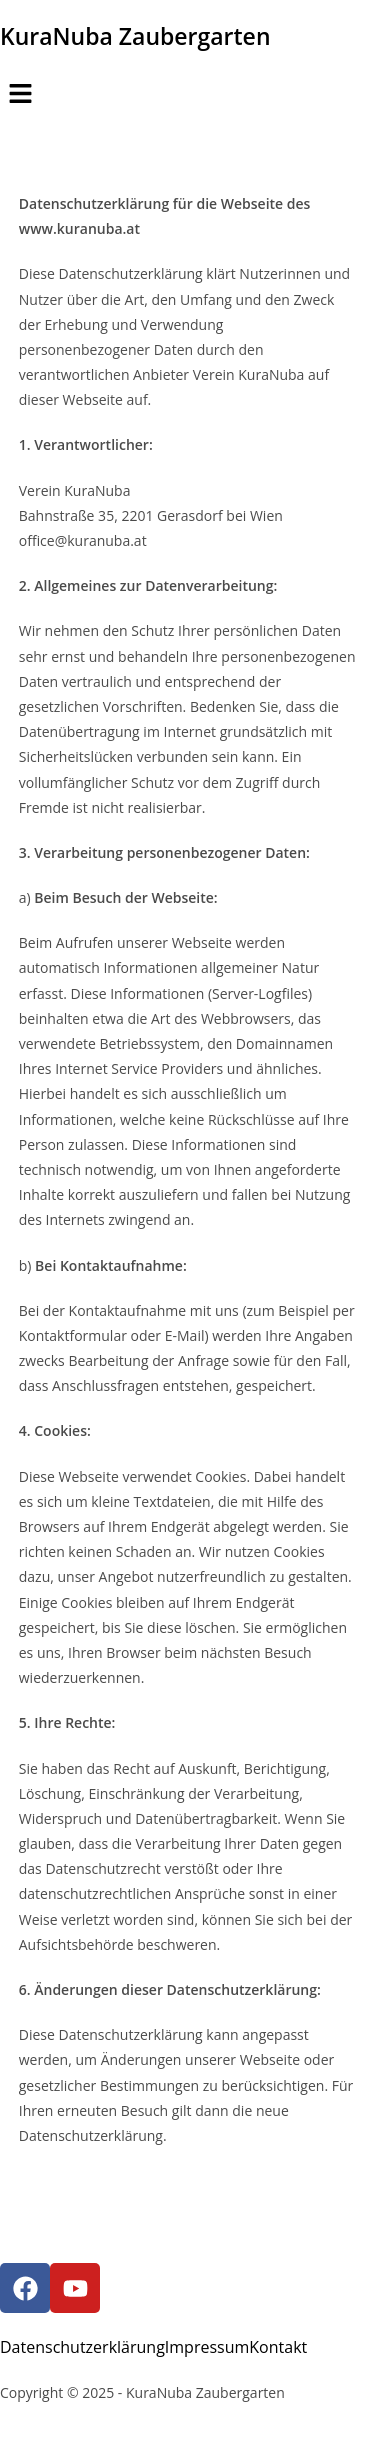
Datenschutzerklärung (82, 2347)
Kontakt (278, 2347)
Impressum (207, 2347)
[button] (187, 94)
